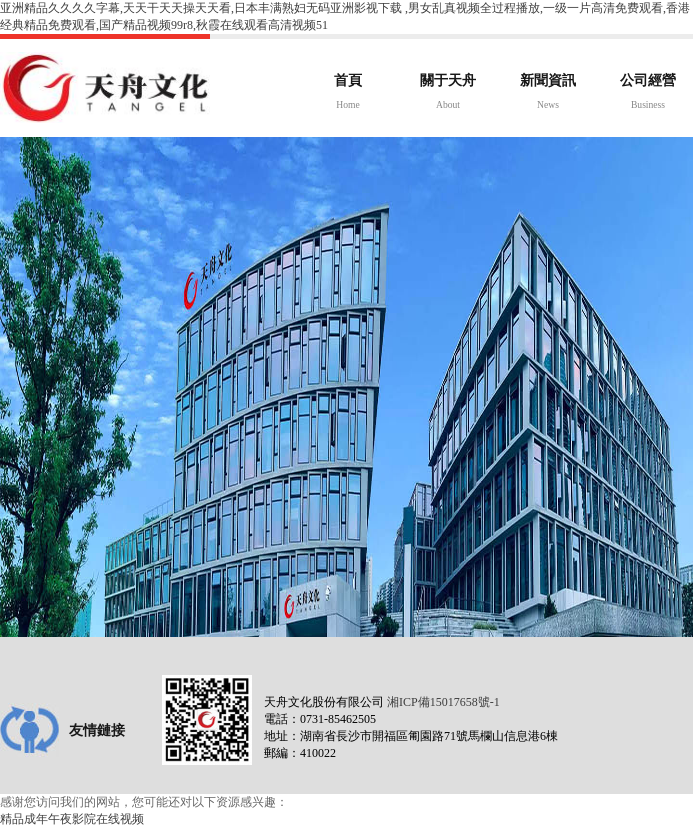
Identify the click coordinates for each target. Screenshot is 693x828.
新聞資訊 (548, 94)
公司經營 (648, 94)
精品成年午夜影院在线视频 (72, 819)
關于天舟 (448, 94)
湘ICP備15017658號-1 (443, 702)
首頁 (348, 94)
